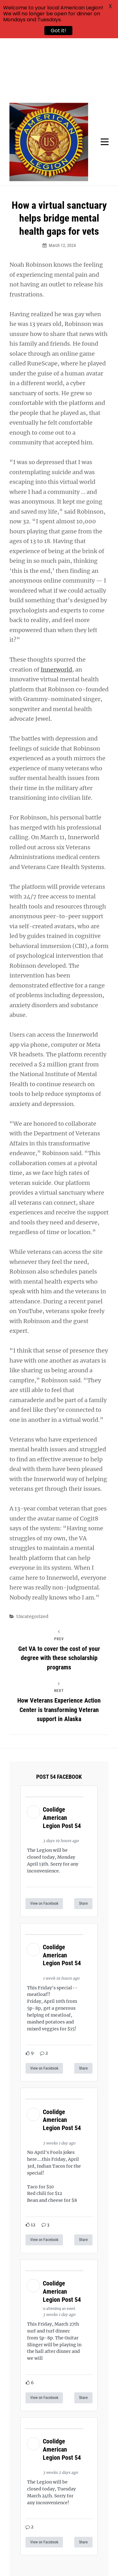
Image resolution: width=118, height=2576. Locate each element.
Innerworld (56, 609)
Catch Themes (79, 2561)
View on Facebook (44, 1843)
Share (83, 1843)
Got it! (58, 30)
